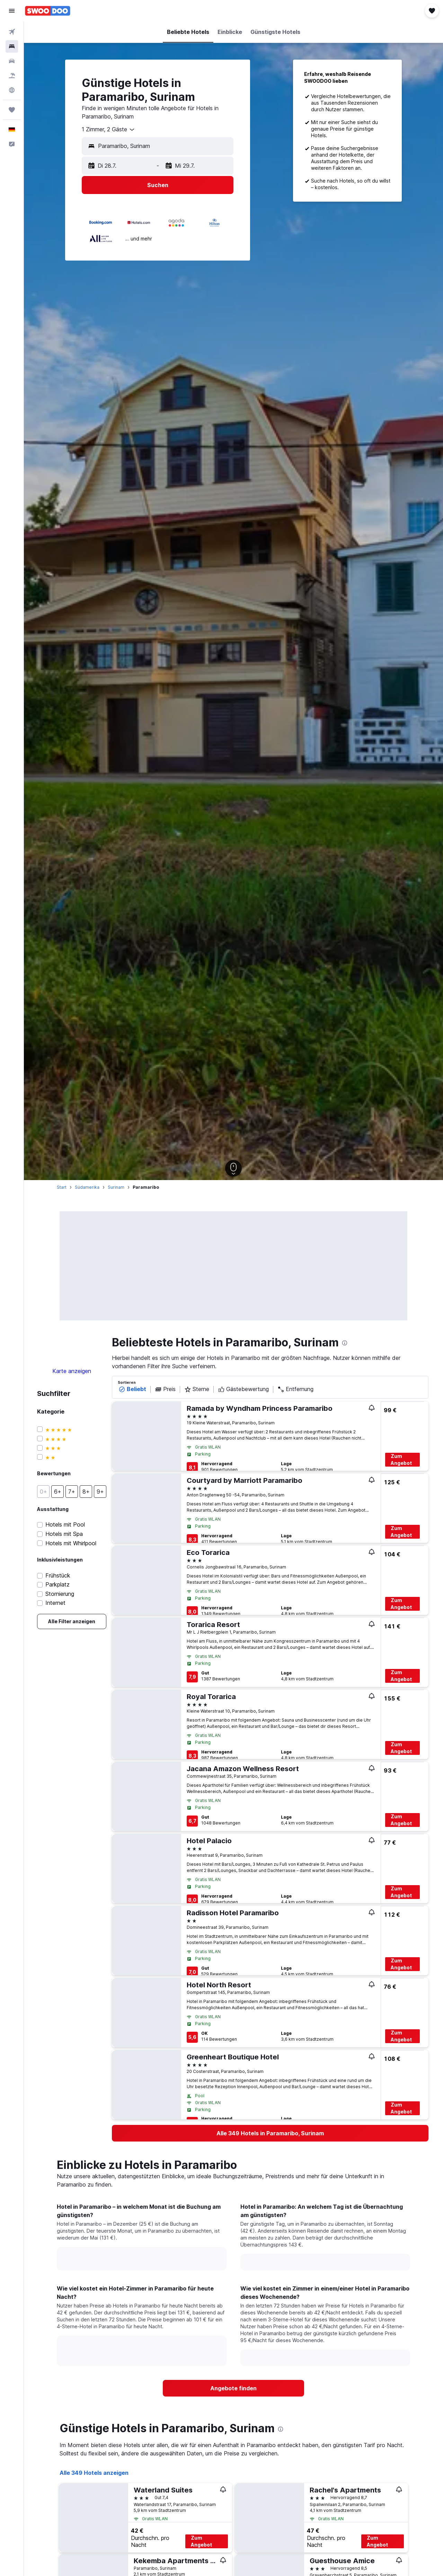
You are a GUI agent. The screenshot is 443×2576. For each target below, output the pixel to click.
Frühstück (57, 1575)
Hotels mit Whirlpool (70, 1543)
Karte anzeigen (71, 1371)
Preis (165, 1389)
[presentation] (345, 1343)
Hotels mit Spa (64, 1534)
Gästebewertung (243, 1389)
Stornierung (59, 1594)
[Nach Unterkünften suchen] (12, 46)
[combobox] (108, 129)
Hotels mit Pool (65, 1524)
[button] (11, 10)
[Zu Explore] (12, 90)
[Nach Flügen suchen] (12, 32)
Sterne (196, 1389)
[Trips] (12, 110)
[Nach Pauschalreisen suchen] (12, 75)
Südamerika (87, 1187)
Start (62, 1187)
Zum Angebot (401, 1459)
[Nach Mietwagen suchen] (12, 61)
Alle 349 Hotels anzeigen (94, 2472)
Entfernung (295, 1389)
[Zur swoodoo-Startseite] (47, 11)
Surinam (116, 1187)
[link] (71, 1621)
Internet (55, 1603)
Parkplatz (57, 1584)
